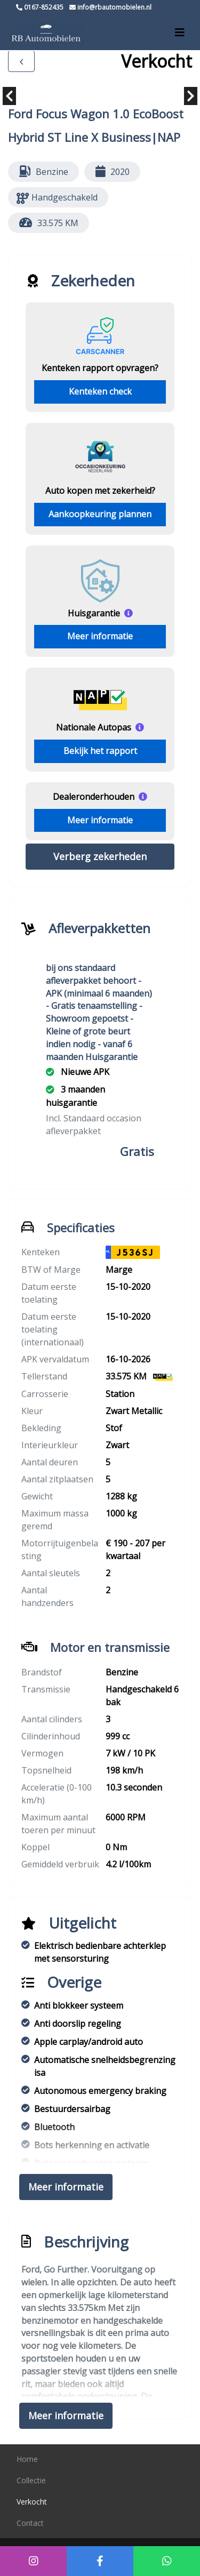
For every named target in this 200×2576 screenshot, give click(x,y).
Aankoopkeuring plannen (100, 514)
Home (27, 2459)
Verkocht (32, 2502)
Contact (30, 2523)
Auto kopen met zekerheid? (100, 490)
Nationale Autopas (93, 727)
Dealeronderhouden (93, 797)
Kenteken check (100, 391)
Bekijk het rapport (100, 751)
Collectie (31, 2480)
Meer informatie (100, 636)
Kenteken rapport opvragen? (100, 368)
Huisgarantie (94, 613)
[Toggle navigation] (179, 33)
